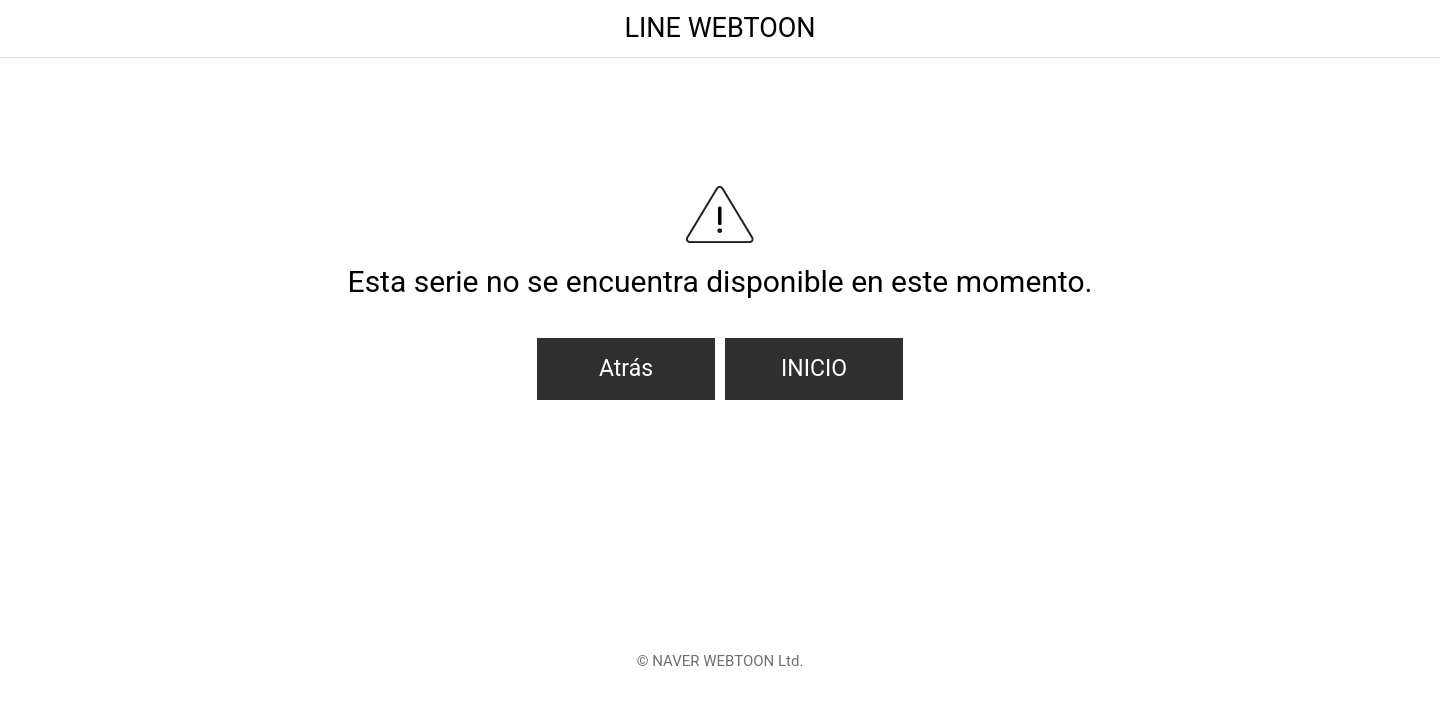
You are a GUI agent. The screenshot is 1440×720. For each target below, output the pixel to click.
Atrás (626, 368)
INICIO (814, 368)
